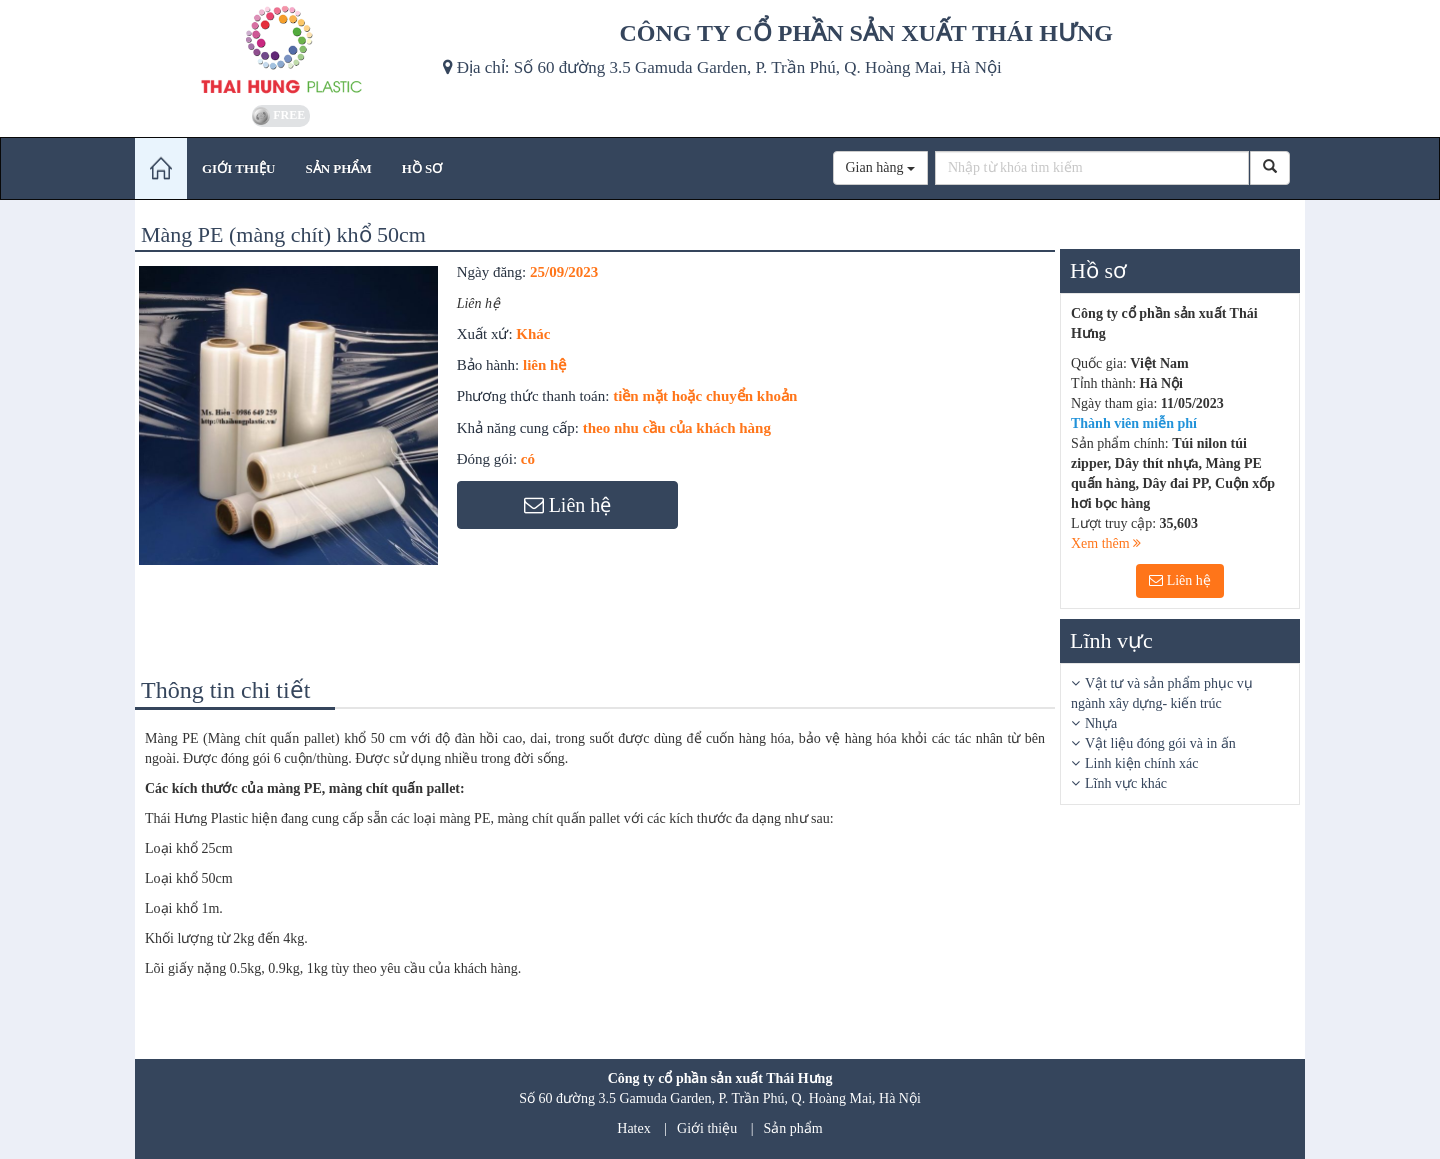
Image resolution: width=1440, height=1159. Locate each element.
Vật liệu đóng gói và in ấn (1160, 743)
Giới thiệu (707, 1128)
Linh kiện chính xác (1141, 763)
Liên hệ (1180, 580)
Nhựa (1101, 723)
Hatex (633, 1128)
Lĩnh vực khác (1126, 783)
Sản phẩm (793, 1128)
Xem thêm (1106, 543)
